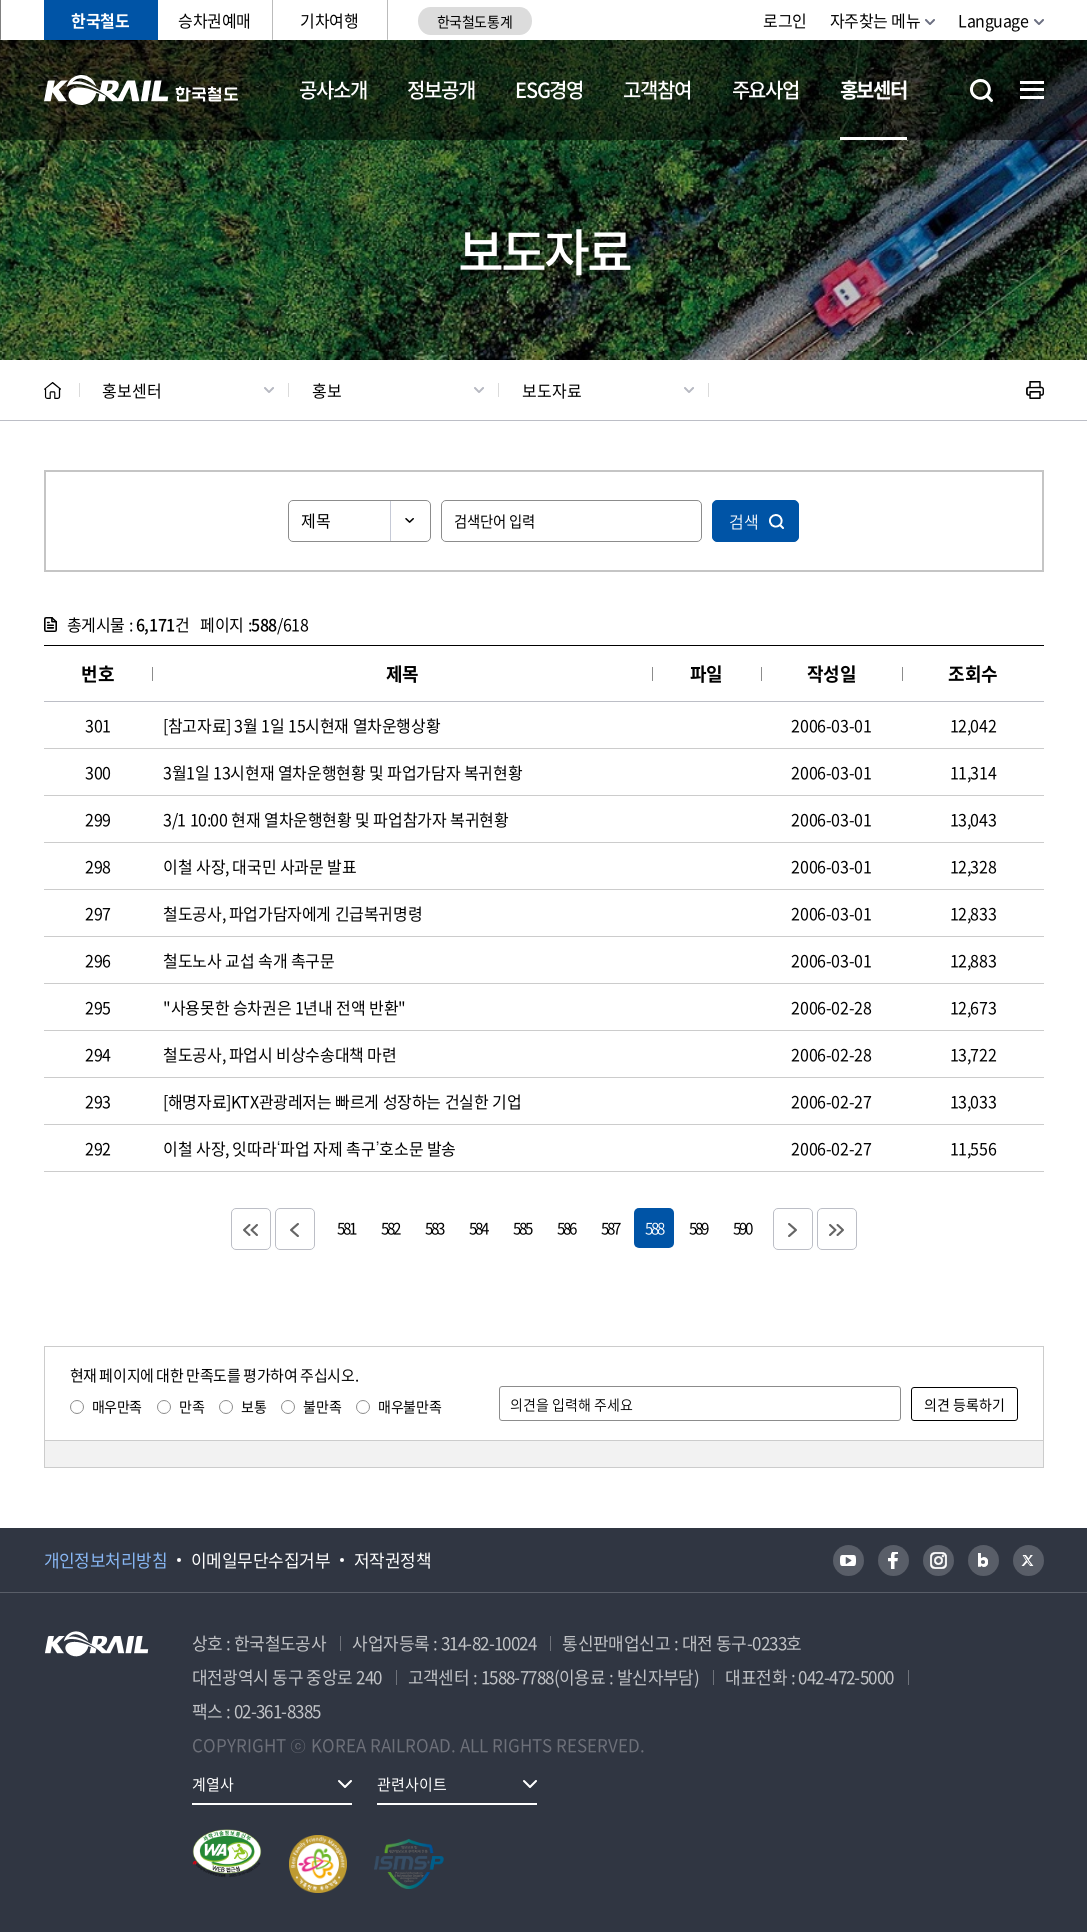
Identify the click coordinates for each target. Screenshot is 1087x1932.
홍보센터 (873, 89)
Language (993, 20)
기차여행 (329, 20)
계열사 (213, 1784)
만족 (191, 1406)
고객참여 (656, 89)
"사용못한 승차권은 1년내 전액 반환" (284, 1007)
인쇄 (1035, 390)
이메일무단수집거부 (260, 1560)
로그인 (785, 20)
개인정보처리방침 (106, 1560)
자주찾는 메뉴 (875, 20)
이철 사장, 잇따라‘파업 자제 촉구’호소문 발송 (309, 1148)
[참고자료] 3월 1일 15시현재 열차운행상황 (301, 725)
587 (610, 1227)
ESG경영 (549, 89)
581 (346, 1227)
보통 (253, 1406)
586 (566, 1227)
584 (478, 1227)
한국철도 (100, 20)
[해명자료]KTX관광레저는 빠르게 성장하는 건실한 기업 (342, 1101)
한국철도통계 (474, 21)
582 (390, 1227)
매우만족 (117, 1406)
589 (698, 1227)
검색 (744, 521)
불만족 (322, 1406)
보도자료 (552, 390)
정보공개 (440, 89)
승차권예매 (214, 20)
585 (522, 1227)
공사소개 (332, 89)
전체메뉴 (1032, 90)
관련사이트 (412, 1784)
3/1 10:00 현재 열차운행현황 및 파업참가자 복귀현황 (335, 819)
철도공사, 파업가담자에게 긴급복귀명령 (292, 913)
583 (434, 1227)
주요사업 (765, 89)
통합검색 (981, 90)
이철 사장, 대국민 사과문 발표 (259, 866)
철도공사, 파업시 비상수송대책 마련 (279, 1054)
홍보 (327, 390)
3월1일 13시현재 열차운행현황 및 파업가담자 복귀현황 (342, 772)
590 (742, 1227)
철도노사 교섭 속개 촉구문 (248, 960)
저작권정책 (392, 1560)
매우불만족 (409, 1406)
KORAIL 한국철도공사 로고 (141, 90)
